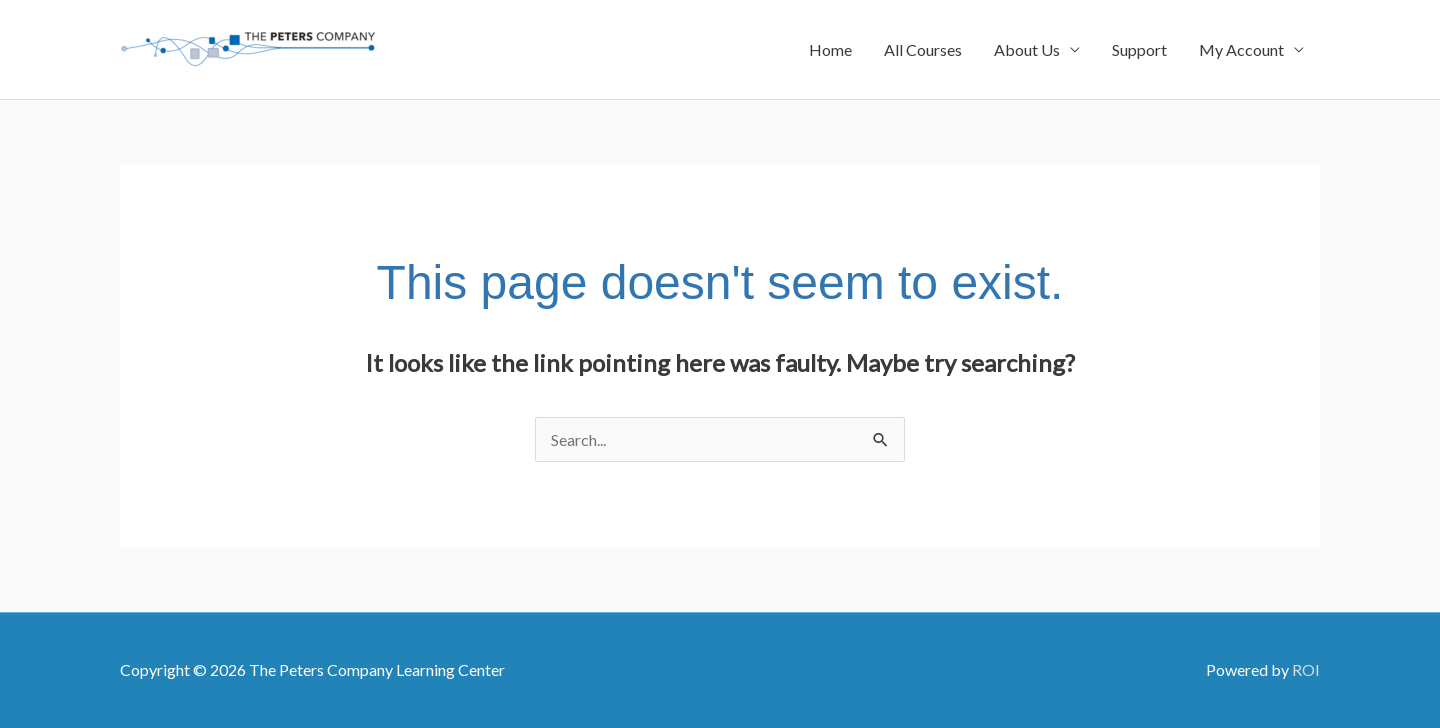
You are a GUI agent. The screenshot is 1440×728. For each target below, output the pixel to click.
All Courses (923, 49)
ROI (1306, 669)
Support (1139, 49)
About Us (1027, 49)
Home (830, 49)
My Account (1241, 49)
